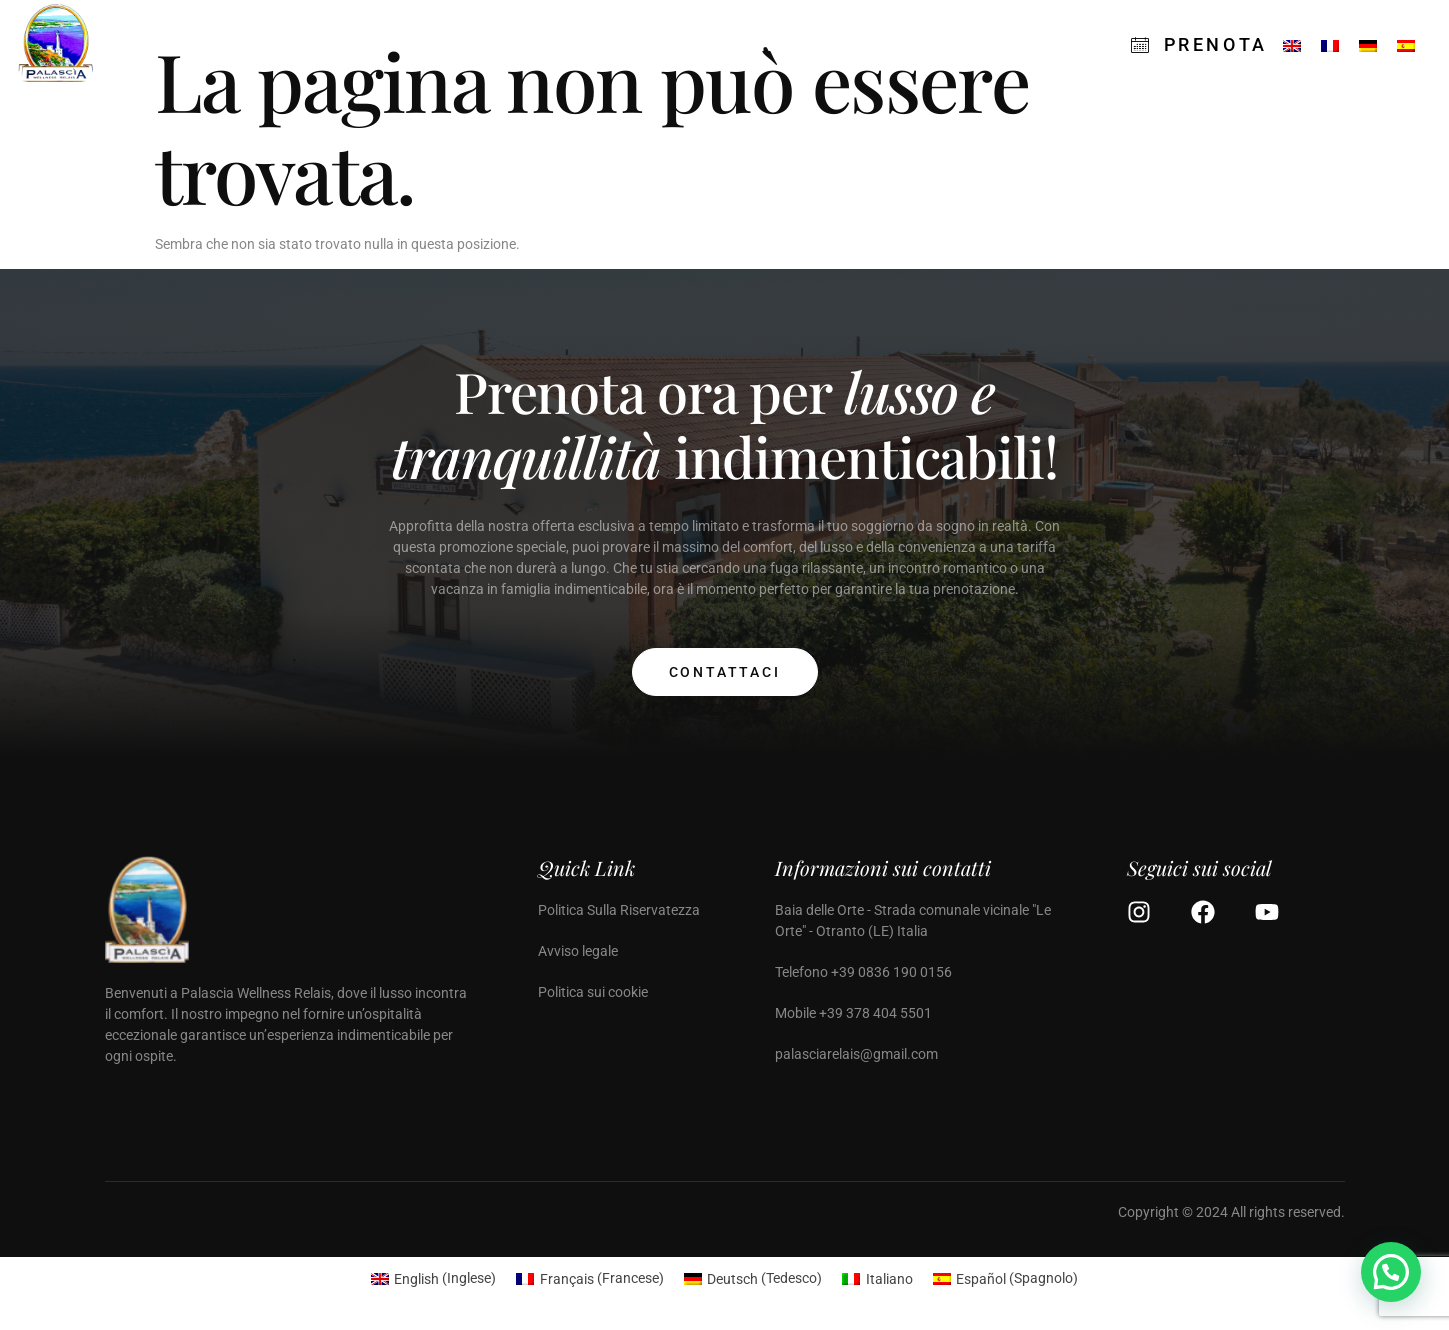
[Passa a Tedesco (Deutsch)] (753, 1278)
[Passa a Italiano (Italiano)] (877, 1278)
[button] (1391, 1272)
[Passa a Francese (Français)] (590, 1278)
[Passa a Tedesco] (1368, 44)
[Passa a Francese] (1330, 44)
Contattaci (725, 672)
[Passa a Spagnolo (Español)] (1006, 1278)
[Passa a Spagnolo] (1406, 44)
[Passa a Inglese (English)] (434, 1278)
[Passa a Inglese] (1292, 44)
